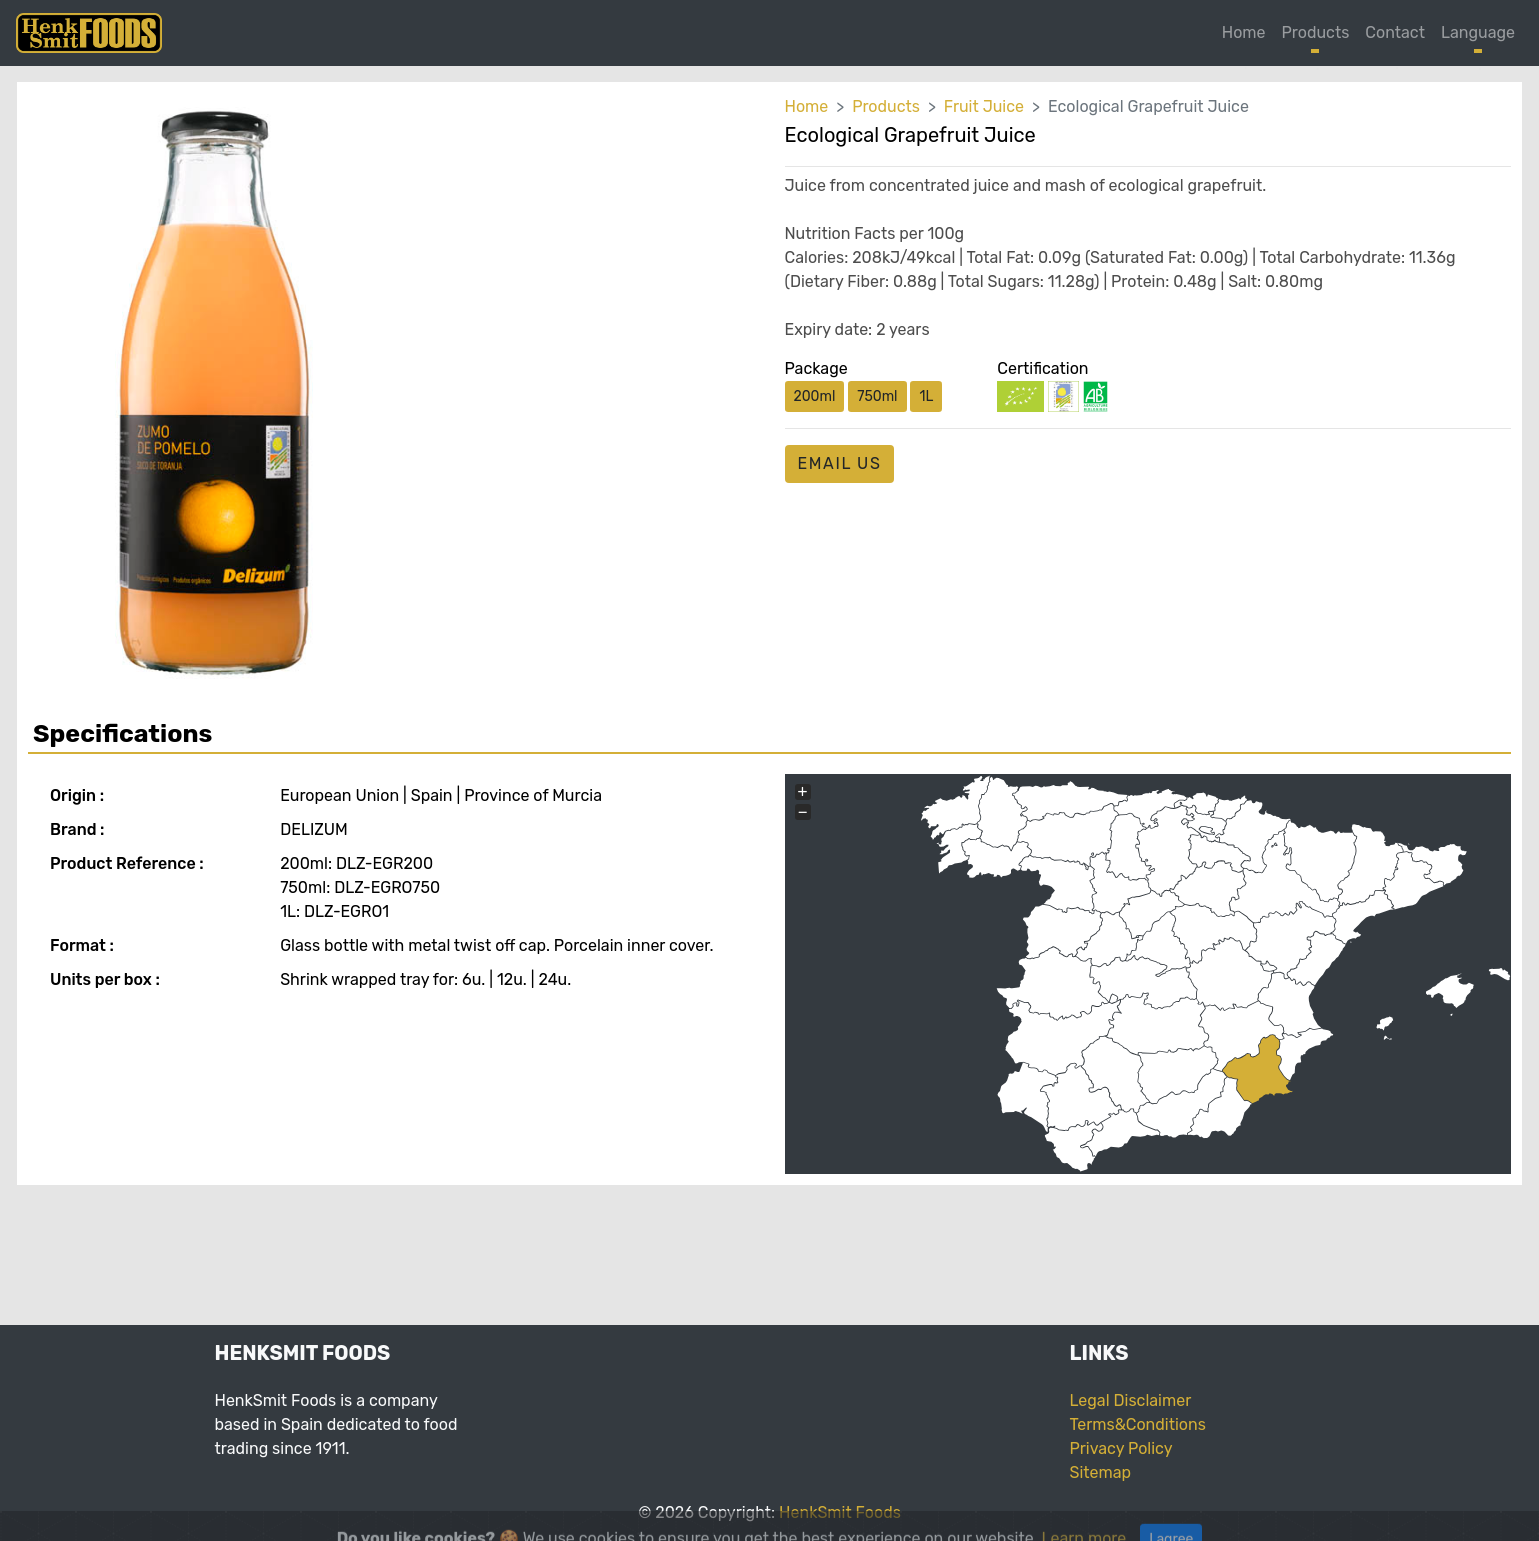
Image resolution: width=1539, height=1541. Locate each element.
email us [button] (840, 463)
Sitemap (1101, 1472)
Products (1316, 32)
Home (1244, 32)
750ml (877, 396)
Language (1478, 32)
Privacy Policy (1121, 1448)
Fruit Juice (984, 106)
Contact (1395, 32)
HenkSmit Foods (840, 1512)
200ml (815, 396)
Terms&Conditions (1138, 1424)
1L (926, 396)
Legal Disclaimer (1131, 1400)
